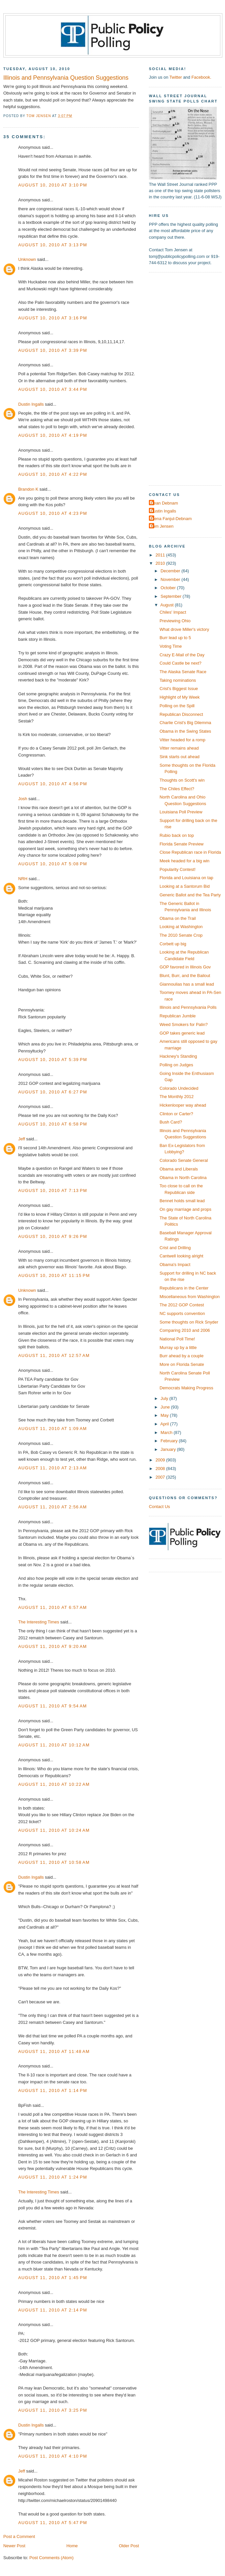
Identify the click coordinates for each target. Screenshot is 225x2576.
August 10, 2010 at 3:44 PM (52, 389)
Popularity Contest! (177, 869)
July (164, 1398)
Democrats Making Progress (186, 1387)
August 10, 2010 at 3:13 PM (52, 244)
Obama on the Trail (177, 918)
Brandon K (28, 489)
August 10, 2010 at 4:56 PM (52, 783)
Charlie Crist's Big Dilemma (185, 722)
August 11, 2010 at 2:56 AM (52, 1506)
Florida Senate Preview (181, 843)
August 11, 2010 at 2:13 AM (52, 1467)
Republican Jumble (177, 1015)
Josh (22, 798)
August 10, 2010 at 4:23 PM (52, 513)
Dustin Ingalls (31, 404)
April (165, 1423)
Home (72, 2545)
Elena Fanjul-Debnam (171, 518)
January (168, 1449)
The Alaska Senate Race (182, 671)
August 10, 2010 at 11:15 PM (54, 1275)
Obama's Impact (174, 1264)
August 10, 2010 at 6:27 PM (52, 1091)
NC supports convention (182, 1313)
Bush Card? (170, 1122)
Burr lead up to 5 (175, 637)
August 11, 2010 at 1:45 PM (52, 2277)
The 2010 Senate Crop (180, 935)
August (167, 604)
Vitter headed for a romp (182, 739)
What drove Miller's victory (184, 629)
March (166, 1432)
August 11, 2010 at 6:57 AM (52, 1607)
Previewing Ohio (175, 620)
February (169, 1440)
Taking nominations (177, 680)
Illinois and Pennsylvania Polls (187, 1007)
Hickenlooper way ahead (182, 1105)
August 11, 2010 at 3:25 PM (52, 2410)
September (171, 596)
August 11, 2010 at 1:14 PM (52, 2090)
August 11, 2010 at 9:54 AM (52, 1705)
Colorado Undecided (178, 1088)
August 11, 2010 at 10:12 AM (54, 1744)
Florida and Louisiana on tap (186, 877)
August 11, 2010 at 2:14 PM (52, 2310)
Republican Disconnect (181, 714)
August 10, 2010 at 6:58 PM (52, 1124)
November (170, 579)
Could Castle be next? (180, 663)
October (168, 587)
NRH (22, 878)
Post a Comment (19, 2536)
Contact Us (159, 1506)
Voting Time (170, 646)
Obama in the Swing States (185, 731)
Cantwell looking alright (181, 1255)
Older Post (129, 2545)
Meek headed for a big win (184, 860)
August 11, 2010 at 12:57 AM (54, 1355)
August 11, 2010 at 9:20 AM (52, 1646)
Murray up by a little (178, 1347)
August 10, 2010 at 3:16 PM (52, 317)
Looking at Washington (180, 926)
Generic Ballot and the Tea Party (190, 894)
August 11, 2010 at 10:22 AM (54, 1784)
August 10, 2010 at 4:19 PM (52, 435)
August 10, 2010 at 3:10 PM (52, 185)
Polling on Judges (176, 1064)
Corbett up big (172, 943)
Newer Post (14, 2545)
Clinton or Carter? (176, 1113)
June (165, 1407)
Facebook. (201, 77)
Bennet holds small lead (182, 1200)
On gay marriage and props (185, 1209)
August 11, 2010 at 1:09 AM (52, 1428)
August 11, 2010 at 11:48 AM (54, 2051)
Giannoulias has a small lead (186, 984)
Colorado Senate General (183, 1160)
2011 (161, 554)
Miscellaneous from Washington (189, 1296)
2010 (161, 563)
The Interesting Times (38, 1621)
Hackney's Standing (178, 1056)
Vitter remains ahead (179, 748)
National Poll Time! (177, 1338)
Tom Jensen (162, 526)
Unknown (27, 259)
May (165, 1415)
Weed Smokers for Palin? (183, 1024)
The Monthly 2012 (176, 1096)
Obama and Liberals (178, 1168)
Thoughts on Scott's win (181, 780)
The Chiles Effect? (176, 788)
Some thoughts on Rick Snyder (188, 1322)
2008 (161, 1468)
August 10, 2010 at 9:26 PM (52, 1236)
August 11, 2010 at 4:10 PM (52, 2456)
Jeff (21, 1138)
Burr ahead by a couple (181, 1355)
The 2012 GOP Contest (181, 1304)
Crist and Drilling (175, 1247)
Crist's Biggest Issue (178, 688)
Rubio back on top (176, 835)
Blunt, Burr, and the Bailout (184, 975)
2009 (161, 1459)
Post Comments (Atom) (51, 2557)
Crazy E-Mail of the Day (181, 654)
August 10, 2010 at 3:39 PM (52, 350)
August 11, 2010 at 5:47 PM (52, 2522)
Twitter (175, 77)
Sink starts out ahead (179, 756)
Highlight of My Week (179, 697)
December (170, 570)
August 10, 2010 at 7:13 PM (52, 1190)
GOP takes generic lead (181, 1033)
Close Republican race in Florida (190, 852)
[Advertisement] (170, 378)
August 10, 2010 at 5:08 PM (52, 863)
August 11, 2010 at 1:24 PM (52, 2177)
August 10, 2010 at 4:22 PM (52, 474)
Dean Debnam (164, 503)
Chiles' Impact (172, 612)
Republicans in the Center (183, 1288)
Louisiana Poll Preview (180, 811)
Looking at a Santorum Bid (184, 886)
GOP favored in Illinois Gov (185, 966)
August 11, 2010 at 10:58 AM (54, 1862)
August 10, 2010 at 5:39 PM (52, 1059)
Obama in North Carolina (182, 1177)
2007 (161, 1477)
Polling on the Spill (177, 705)
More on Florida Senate (181, 1364)
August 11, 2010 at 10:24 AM (54, 1830)
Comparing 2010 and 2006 (184, 1330)
